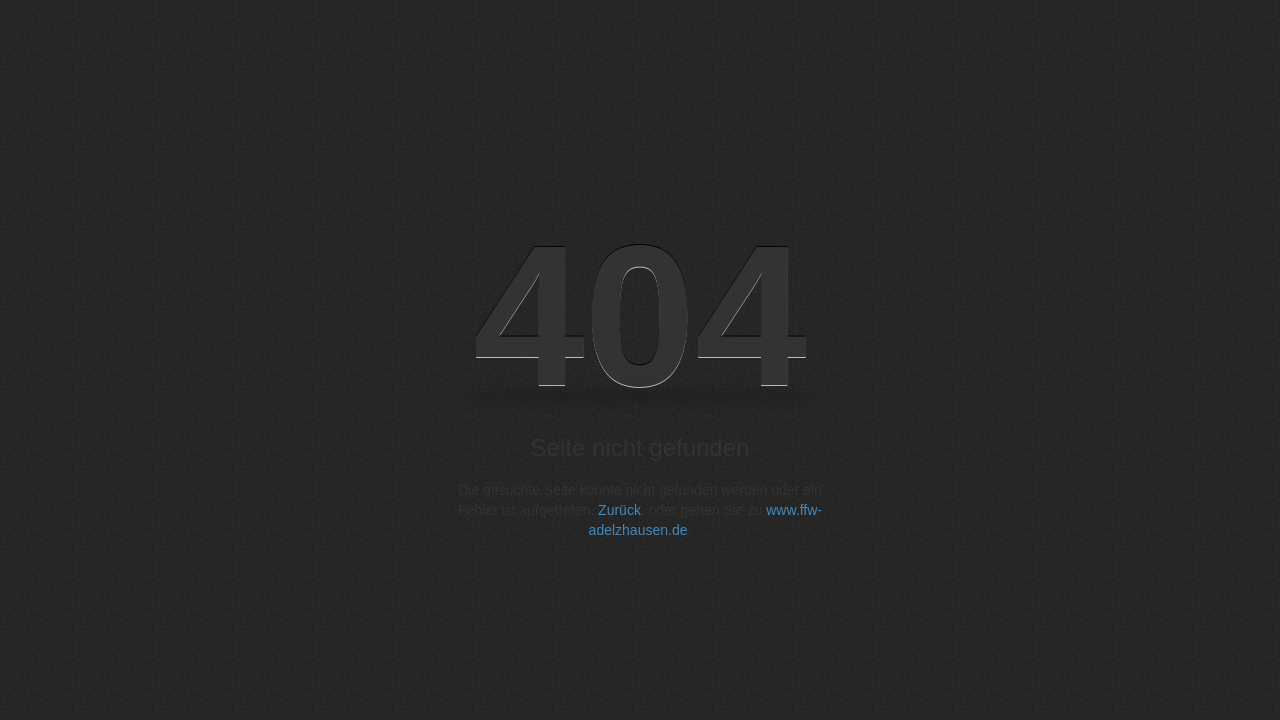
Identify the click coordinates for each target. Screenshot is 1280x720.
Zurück (619, 510)
